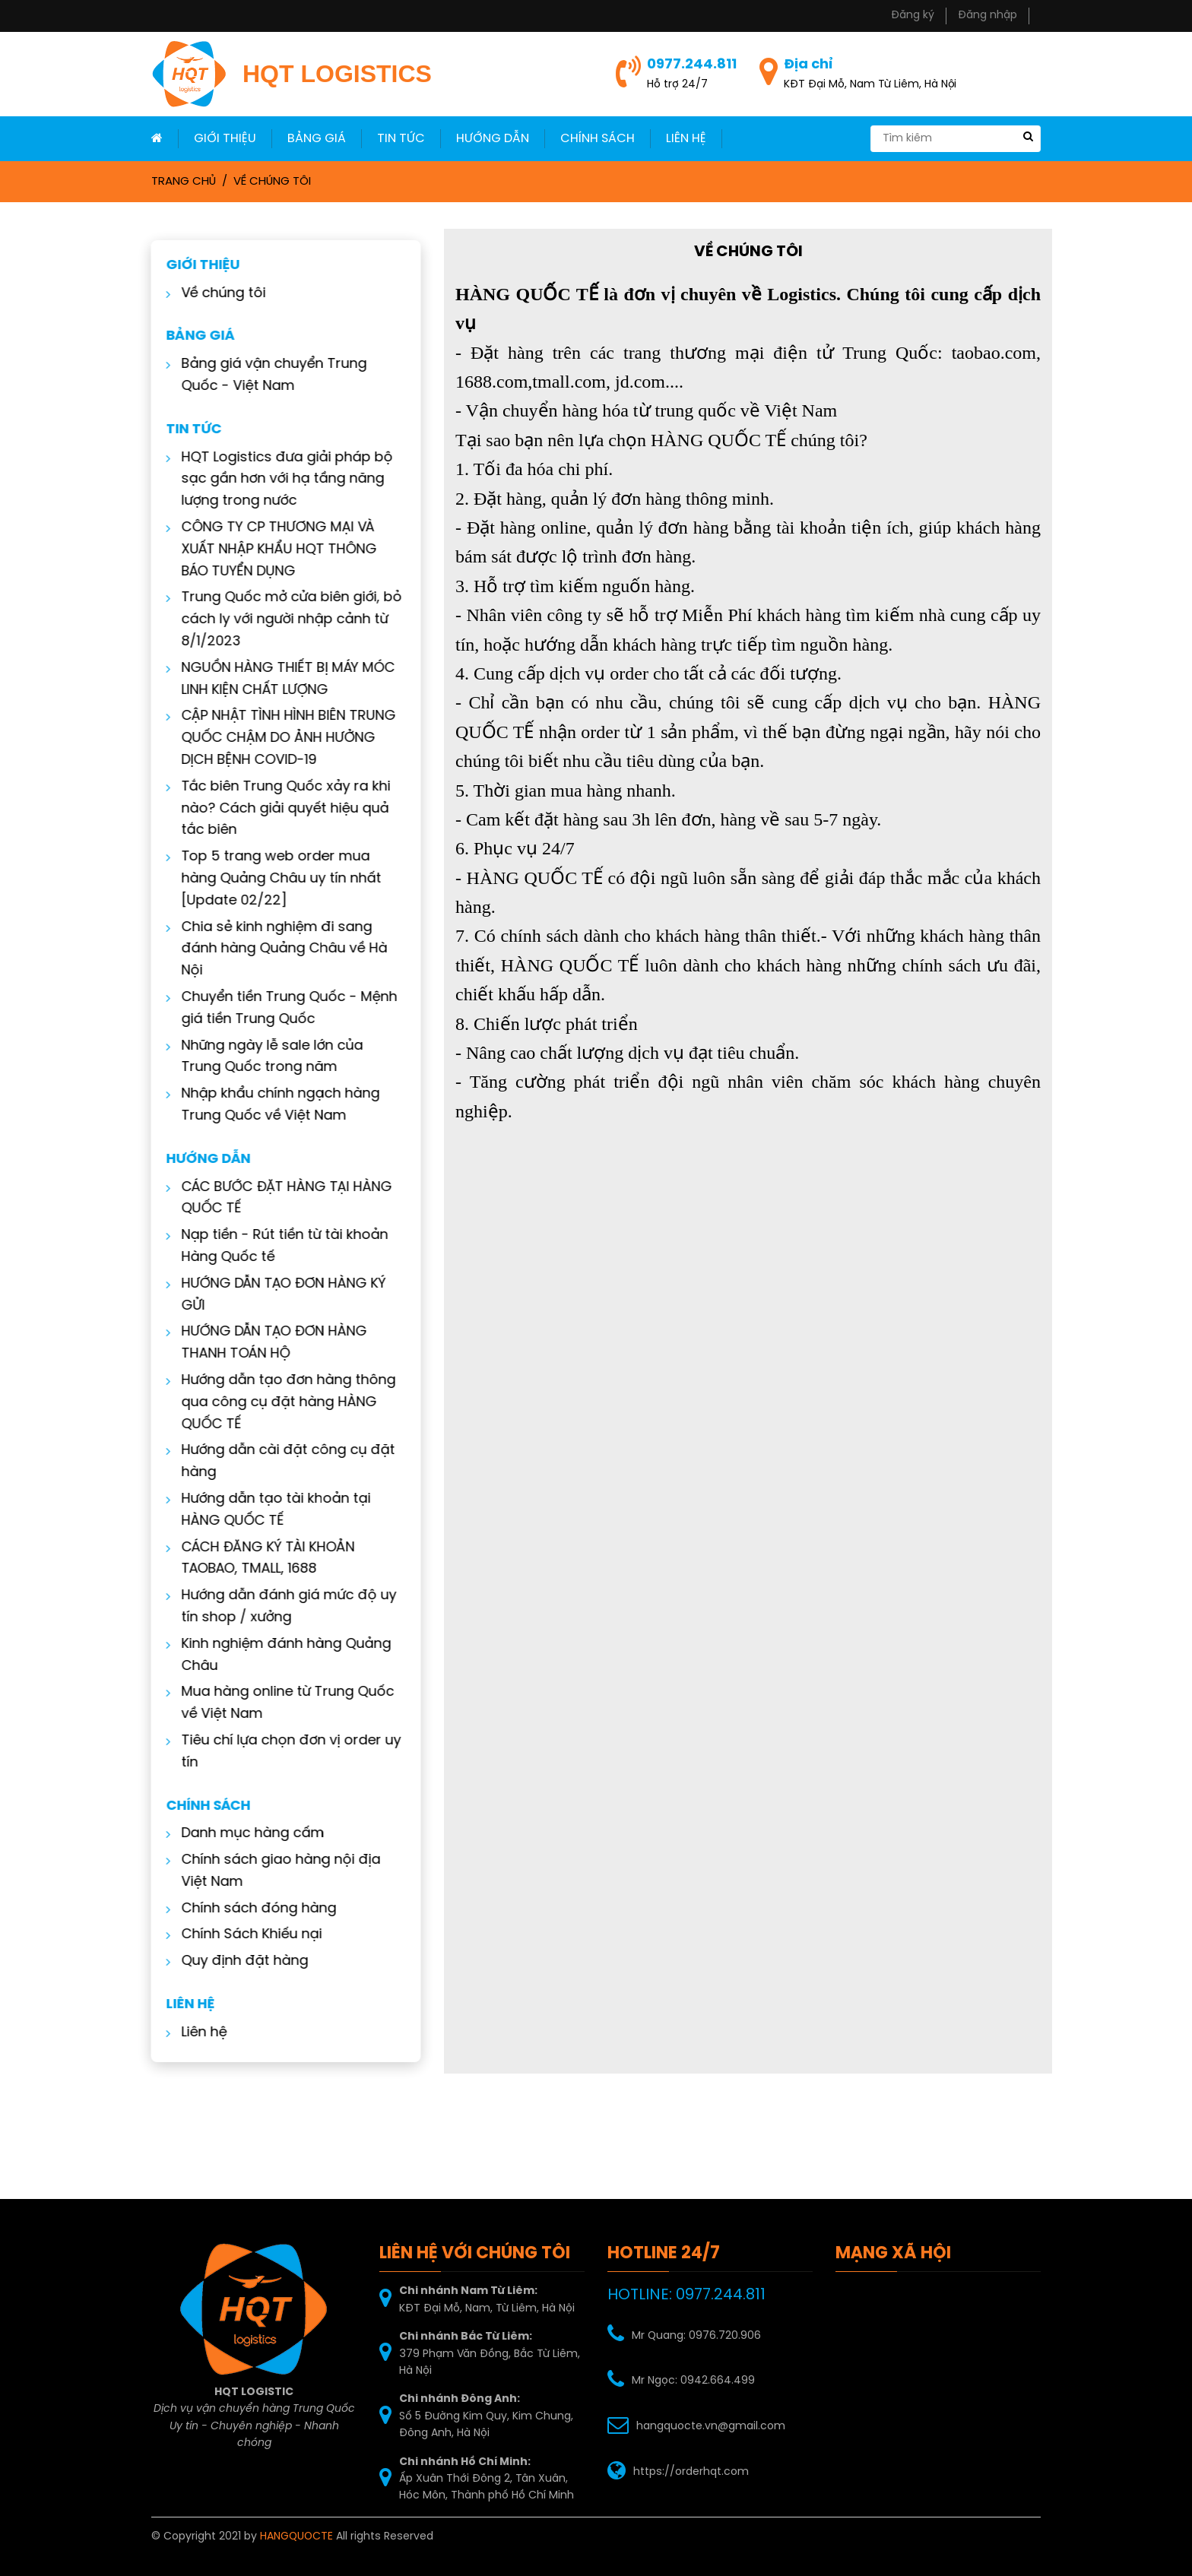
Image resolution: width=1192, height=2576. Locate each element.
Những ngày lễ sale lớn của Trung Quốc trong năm (262, 1057)
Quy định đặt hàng (234, 1961)
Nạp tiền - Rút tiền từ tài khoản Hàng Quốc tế (274, 1246)
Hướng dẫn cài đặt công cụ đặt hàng (278, 1461)
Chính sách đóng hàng (248, 1909)
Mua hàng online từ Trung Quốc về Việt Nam (277, 1703)
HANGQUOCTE (296, 2537)
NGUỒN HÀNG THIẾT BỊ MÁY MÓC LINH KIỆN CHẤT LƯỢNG (278, 679)
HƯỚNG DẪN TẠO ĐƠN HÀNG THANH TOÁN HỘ (264, 1343)
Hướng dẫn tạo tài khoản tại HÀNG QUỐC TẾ (265, 1510)
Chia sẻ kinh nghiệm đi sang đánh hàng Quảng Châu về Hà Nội (274, 949)
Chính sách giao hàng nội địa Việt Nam (270, 1871)
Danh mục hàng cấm (242, 1834)
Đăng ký (912, 15)
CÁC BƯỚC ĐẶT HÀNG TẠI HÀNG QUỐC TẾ (276, 1198)
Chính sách (597, 138)
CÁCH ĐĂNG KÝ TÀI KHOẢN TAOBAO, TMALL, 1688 (257, 1559)
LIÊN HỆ (686, 138)
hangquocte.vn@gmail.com (710, 2426)
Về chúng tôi (272, 182)
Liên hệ (194, 2033)
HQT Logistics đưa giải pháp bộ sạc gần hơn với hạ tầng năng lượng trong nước (276, 480)
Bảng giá (316, 138)
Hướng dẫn (492, 138)
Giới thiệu (225, 138)
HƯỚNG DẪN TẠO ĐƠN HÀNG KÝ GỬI (273, 1295)
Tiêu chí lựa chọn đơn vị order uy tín (281, 1752)
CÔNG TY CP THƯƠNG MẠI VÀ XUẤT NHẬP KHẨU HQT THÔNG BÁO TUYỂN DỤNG (268, 550)
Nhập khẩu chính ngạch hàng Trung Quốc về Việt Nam (270, 1105)
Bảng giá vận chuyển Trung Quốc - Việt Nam (264, 375)
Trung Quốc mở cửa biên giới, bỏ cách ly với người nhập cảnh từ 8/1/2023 (281, 620)
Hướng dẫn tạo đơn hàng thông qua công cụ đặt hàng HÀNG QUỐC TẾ (278, 1403)
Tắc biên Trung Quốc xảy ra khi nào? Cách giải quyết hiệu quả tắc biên (275, 809)
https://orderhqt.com (691, 2472)
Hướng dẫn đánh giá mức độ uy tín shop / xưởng (278, 1607)
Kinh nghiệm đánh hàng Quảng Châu (276, 1655)
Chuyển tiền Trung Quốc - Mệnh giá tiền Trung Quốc (279, 1008)
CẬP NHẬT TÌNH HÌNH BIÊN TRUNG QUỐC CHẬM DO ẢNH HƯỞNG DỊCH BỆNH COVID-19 (278, 738)
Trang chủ (183, 182)
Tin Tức (401, 138)
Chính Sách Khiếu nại (241, 1935)
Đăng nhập (987, 15)
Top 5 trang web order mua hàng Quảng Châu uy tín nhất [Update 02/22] (271, 879)
